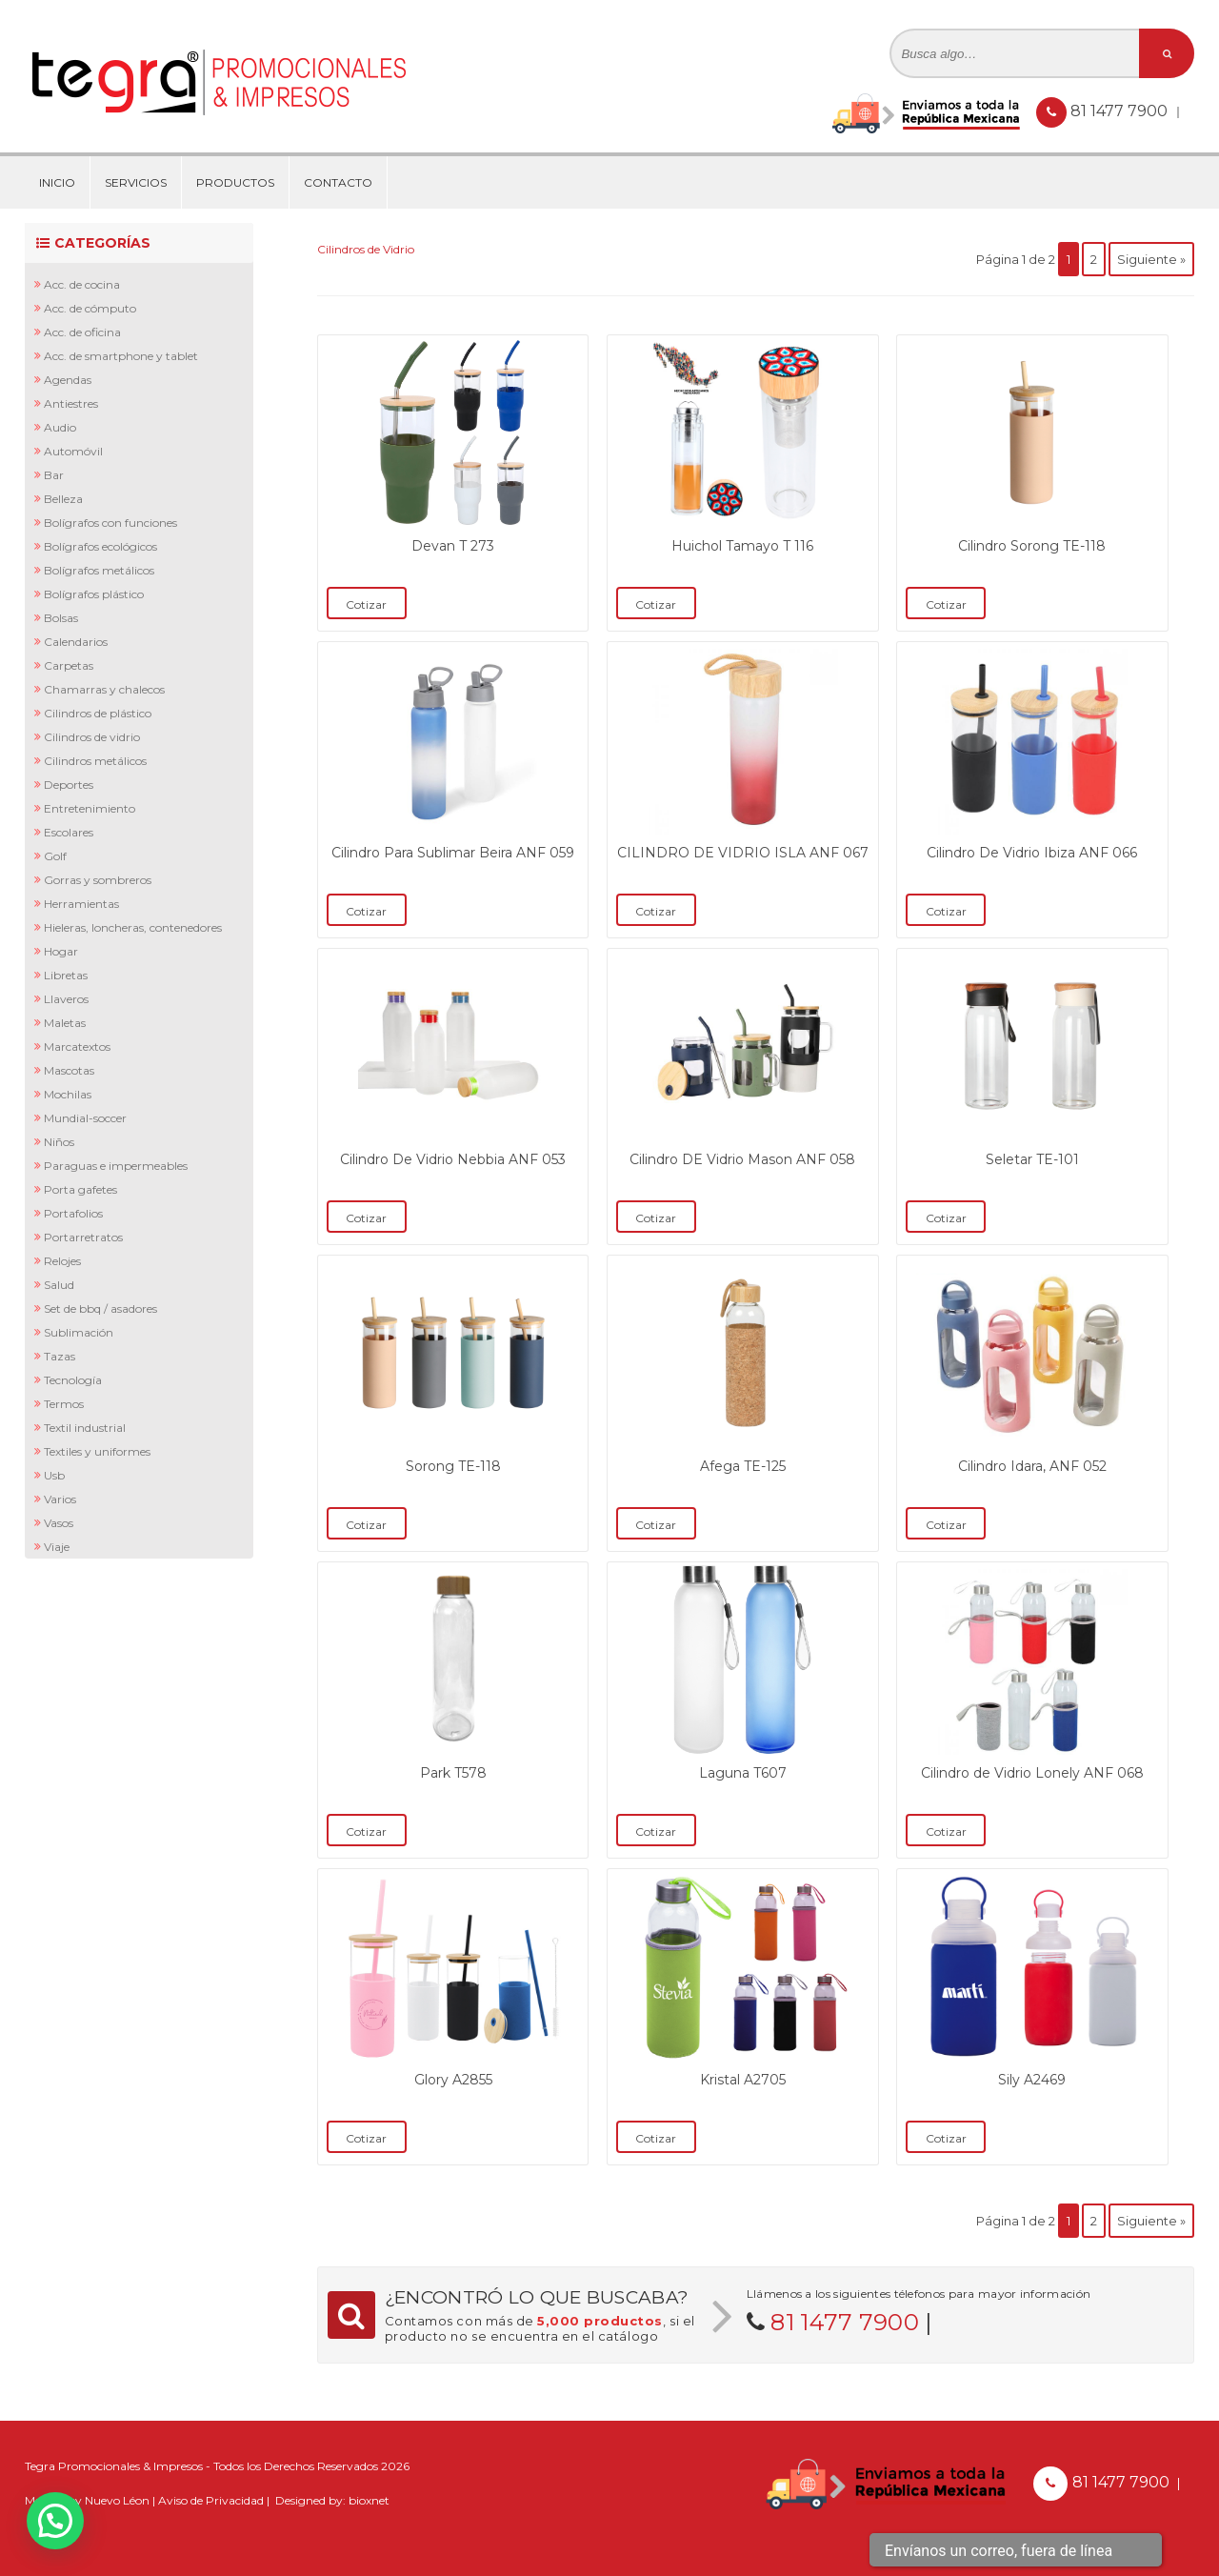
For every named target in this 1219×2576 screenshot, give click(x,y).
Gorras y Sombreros (97, 880)
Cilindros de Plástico (97, 713)
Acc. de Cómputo (90, 308)
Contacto (338, 182)
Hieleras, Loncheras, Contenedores (133, 927)
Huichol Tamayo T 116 (742, 545)
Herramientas (81, 903)
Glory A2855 (453, 2079)
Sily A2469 (1032, 2079)
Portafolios (73, 1213)
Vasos (58, 1523)
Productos (235, 182)
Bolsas (61, 618)
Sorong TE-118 (453, 1466)
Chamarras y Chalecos (104, 689)
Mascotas (69, 1070)
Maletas (65, 1023)
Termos (64, 1404)
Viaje (57, 1547)
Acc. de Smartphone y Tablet (121, 356)
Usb (54, 1475)
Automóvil (73, 451)
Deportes (68, 784)
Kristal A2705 (743, 2079)
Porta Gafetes (80, 1189)
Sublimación (78, 1332)
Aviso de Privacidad (211, 2500)
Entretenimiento (89, 808)
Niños (59, 1142)
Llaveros (66, 999)
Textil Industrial (85, 1427)
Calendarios (76, 641)
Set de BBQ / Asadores (100, 1308)
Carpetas (68, 665)
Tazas (59, 1356)
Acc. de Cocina (82, 284)
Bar (54, 475)
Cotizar (366, 604)
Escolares (68, 832)
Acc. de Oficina (82, 332)
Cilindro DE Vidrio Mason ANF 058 (742, 1159)
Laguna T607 (743, 1772)
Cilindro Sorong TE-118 (1032, 545)
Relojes (62, 1261)
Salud (59, 1285)
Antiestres (71, 403)
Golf (55, 856)
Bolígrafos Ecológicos (100, 546)
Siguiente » (1151, 259)
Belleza (63, 499)
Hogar (61, 951)
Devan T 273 (452, 545)
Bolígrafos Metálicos (99, 570)
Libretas (66, 975)
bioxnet (369, 2500)
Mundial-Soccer (85, 1118)
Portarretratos (83, 1237)
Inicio (57, 182)
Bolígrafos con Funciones (110, 522)
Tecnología (73, 1380)
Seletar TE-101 (1032, 1159)
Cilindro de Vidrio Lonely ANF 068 (1032, 1772)
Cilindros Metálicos (95, 761)
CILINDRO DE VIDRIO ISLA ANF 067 (743, 852)
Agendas (67, 379)
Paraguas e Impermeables (116, 1165)
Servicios (136, 182)
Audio (60, 427)
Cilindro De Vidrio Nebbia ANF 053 (453, 1159)
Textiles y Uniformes (97, 1451)
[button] (55, 2520)
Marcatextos (77, 1046)
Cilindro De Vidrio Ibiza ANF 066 (1032, 852)
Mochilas (67, 1094)
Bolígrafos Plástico (94, 594)
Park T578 (453, 1772)
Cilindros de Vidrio (92, 737)
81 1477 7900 (1120, 111)
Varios (60, 1499)
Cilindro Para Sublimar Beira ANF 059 (452, 852)
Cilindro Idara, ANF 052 (1032, 1466)
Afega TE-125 (743, 1466)
